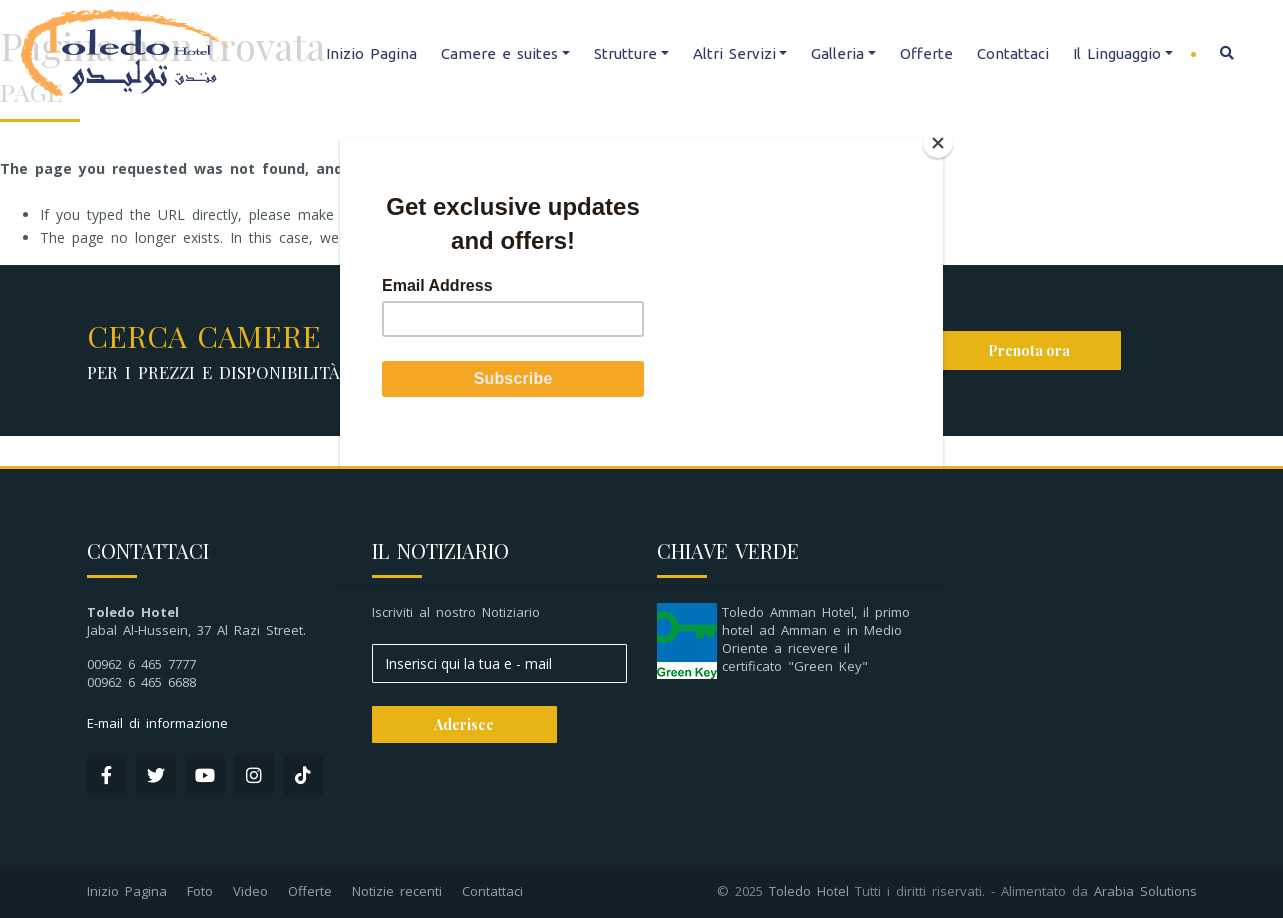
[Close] (938, 143)
